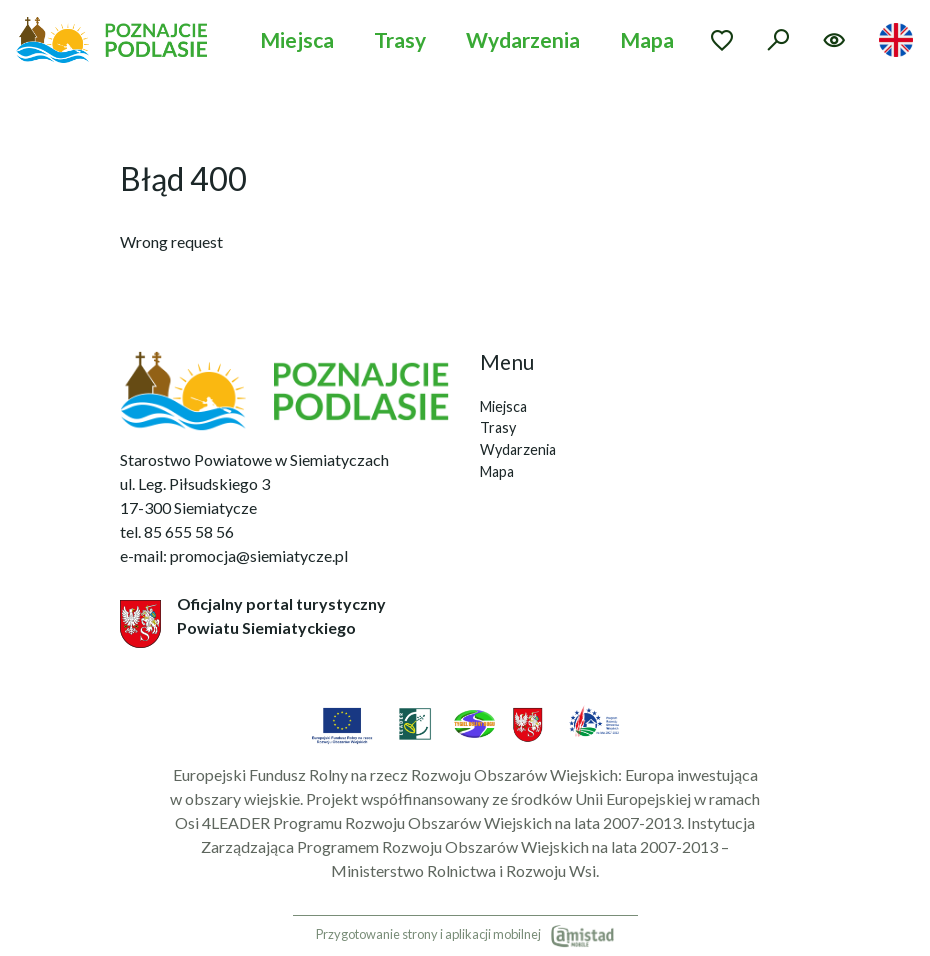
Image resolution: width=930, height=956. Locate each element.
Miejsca (297, 39)
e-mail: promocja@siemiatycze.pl (234, 555)
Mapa (647, 39)
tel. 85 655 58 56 (177, 531)
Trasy (400, 39)
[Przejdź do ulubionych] (722, 40)
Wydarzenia (523, 39)
